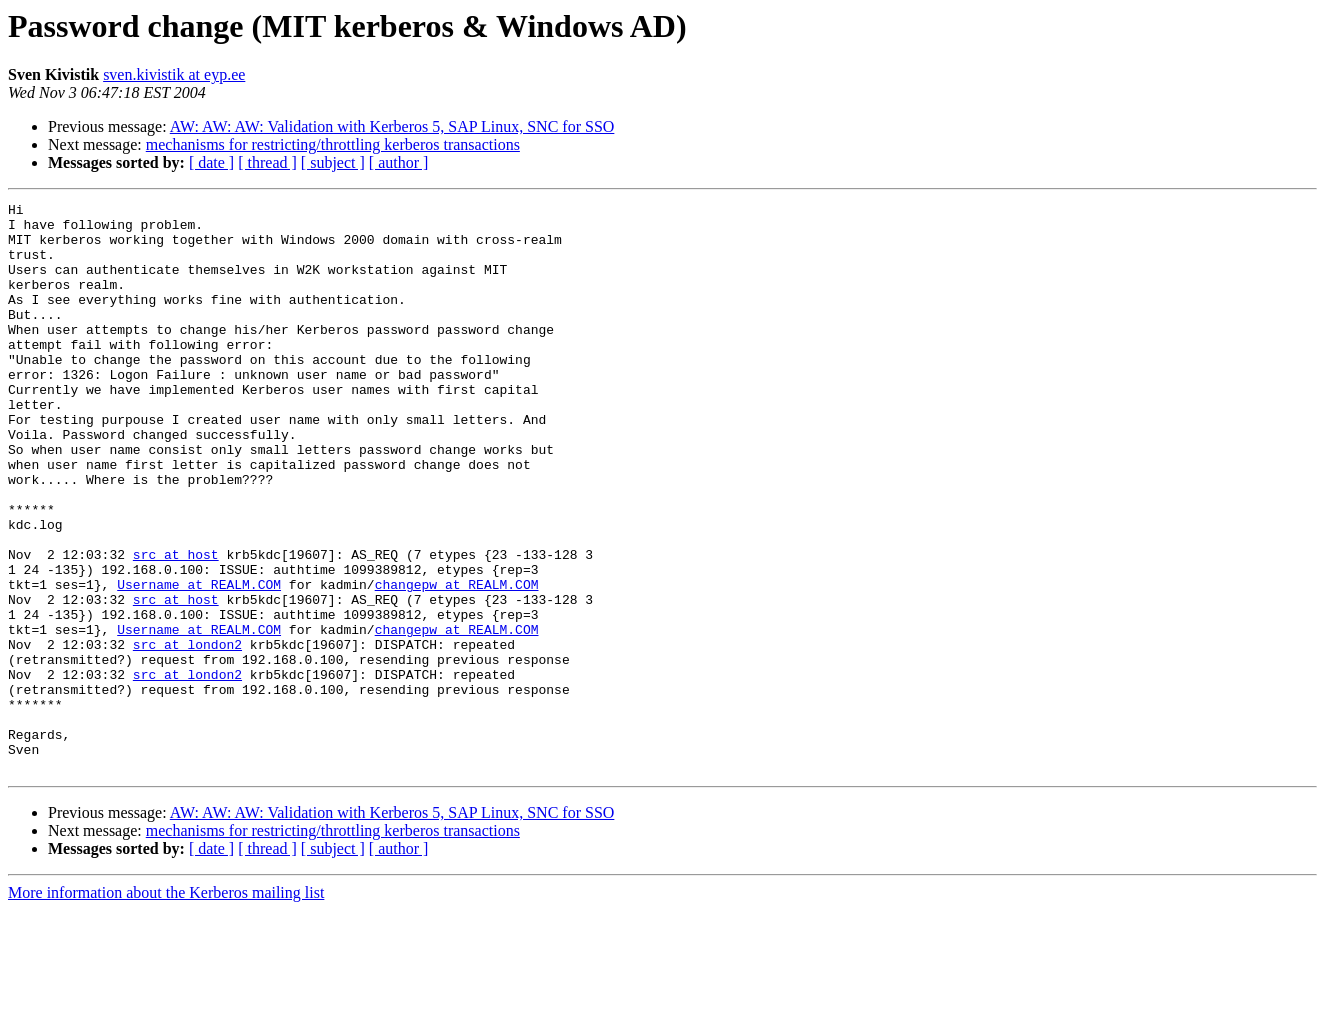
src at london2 (187, 734)
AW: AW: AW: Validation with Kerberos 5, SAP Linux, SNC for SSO (392, 126)
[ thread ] (267, 162)
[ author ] (399, 162)
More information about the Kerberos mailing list (166, 1006)
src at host (176, 626)
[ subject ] (333, 162)
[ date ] (211, 162)
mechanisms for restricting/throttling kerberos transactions (333, 144)
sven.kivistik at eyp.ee (174, 74)
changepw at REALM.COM (457, 662)
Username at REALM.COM (199, 662)
